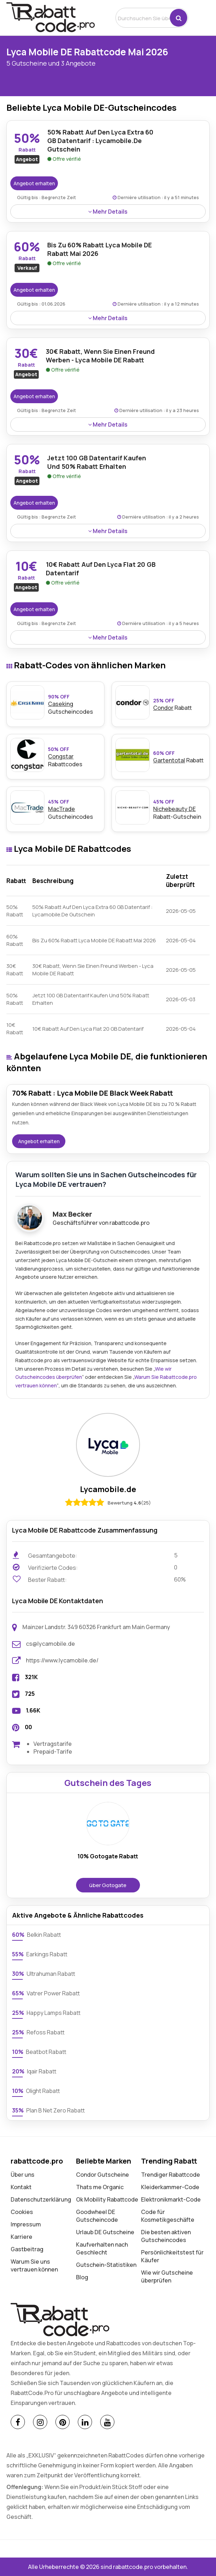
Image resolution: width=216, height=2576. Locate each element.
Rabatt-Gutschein (179, 809)
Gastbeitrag (27, 2249)
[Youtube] (107, 2422)
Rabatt (179, 704)
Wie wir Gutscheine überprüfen (167, 2276)
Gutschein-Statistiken (106, 2265)
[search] (143, 18)
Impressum (26, 2224)
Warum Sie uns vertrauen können (34, 2265)
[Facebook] (18, 2422)
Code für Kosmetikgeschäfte (167, 2216)
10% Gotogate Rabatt (107, 1856)
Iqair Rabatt (34, 2071)
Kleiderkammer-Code (170, 2187)
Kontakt (21, 2187)
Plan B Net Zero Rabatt (48, 2110)
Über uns (22, 2174)
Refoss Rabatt (38, 2032)
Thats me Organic (100, 2187)
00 (28, 1727)
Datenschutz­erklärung (41, 2199)
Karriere (21, 2237)
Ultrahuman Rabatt (43, 1973)
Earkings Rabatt (40, 1954)
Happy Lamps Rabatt (46, 2012)
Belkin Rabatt (36, 1934)
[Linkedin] (85, 2422)
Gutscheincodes (74, 809)
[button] (178, 18)
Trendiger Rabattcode (170, 2174)
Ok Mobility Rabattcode (107, 2199)
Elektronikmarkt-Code (171, 2199)
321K (31, 1677)
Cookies (22, 2212)
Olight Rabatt (36, 2090)
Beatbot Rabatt (39, 2051)
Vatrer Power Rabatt (46, 1993)
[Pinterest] (62, 2422)
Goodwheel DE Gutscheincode (97, 2216)
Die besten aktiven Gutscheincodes (166, 2236)
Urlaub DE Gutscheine (105, 2232)
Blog (82, 2277)
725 (30, 1694)
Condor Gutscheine (102, 2174)
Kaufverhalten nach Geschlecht (102, 2248)
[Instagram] (40, 2422)
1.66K (33, 1710)
